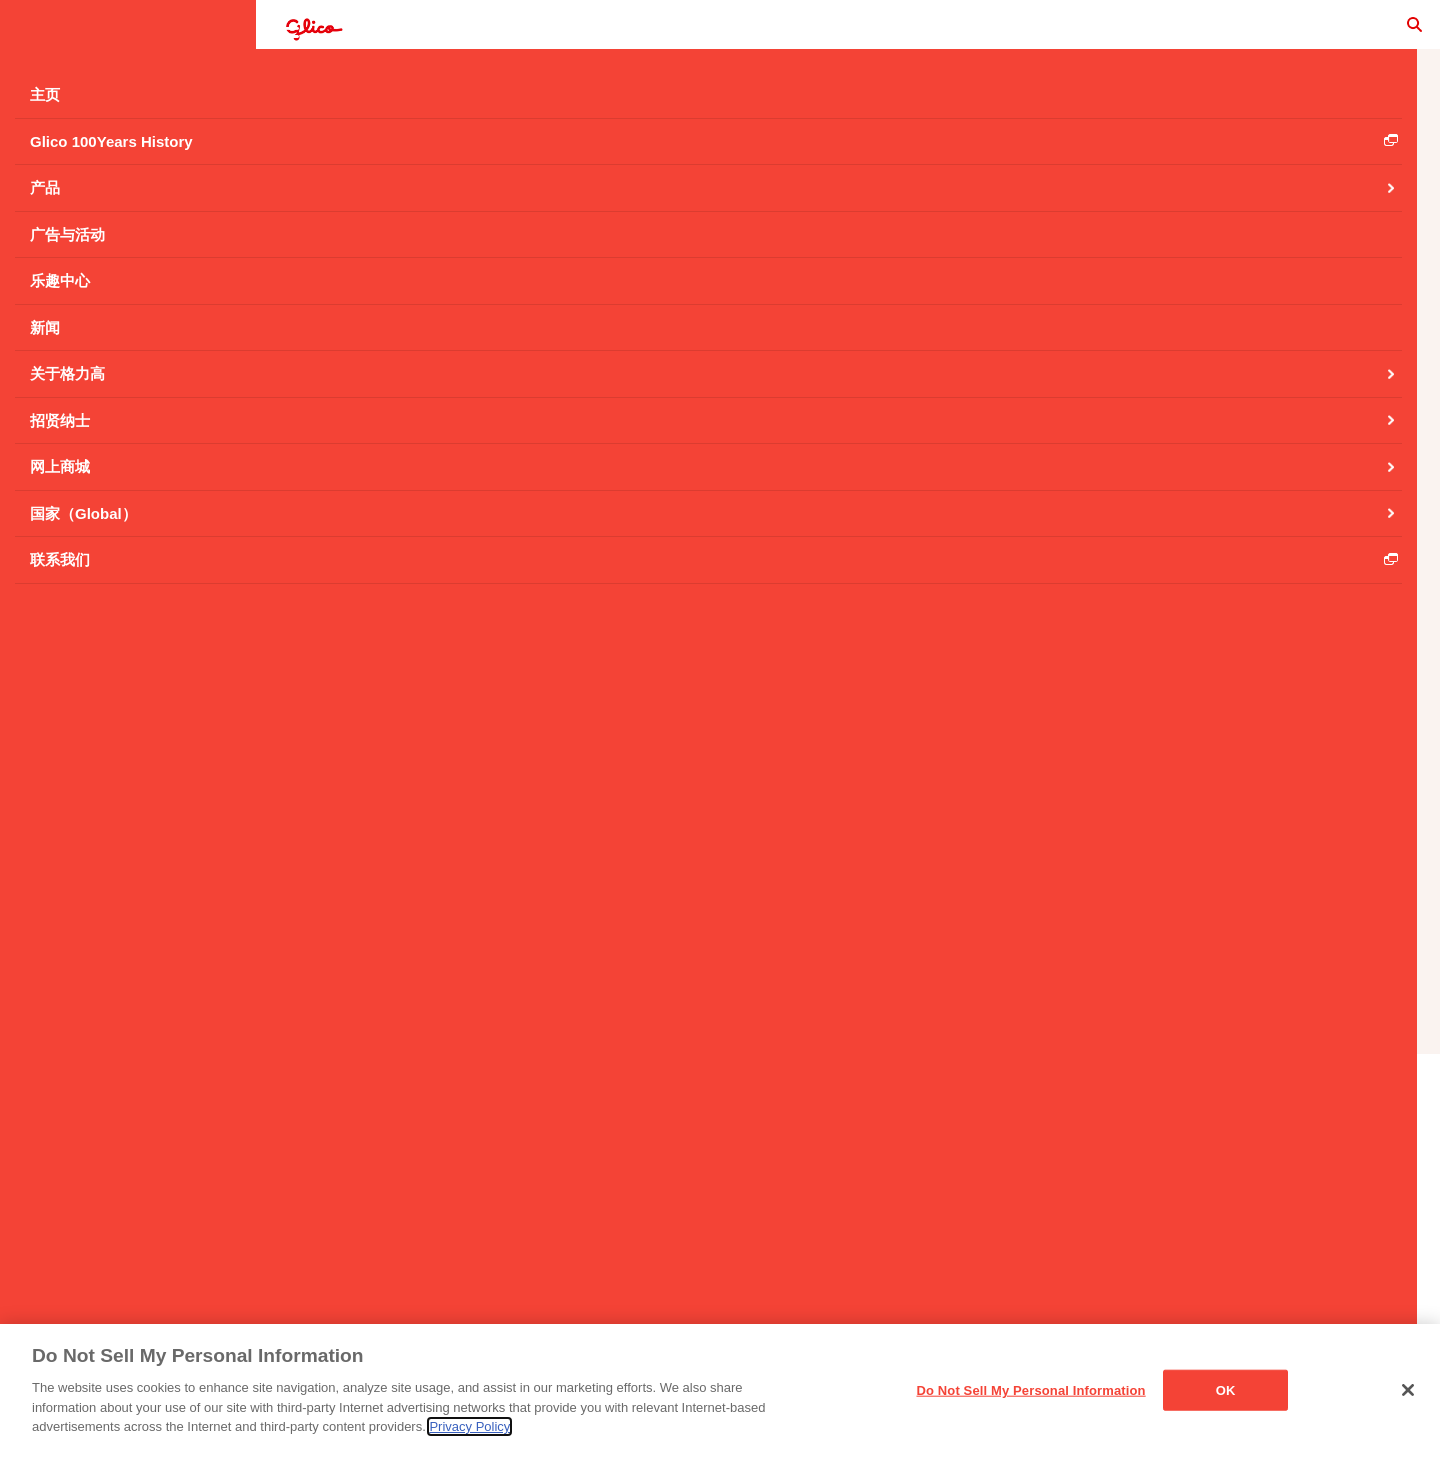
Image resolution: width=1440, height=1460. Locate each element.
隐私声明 (808, 1212)
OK (1226, 1390)
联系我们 (608, 1212)
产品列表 (848, 1048)
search (1380, 35)
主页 (522, 1212)
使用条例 (708, 1212)
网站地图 (1038, 1212)
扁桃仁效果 (426, 131)
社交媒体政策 (923, 1212)
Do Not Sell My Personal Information (1030, 1390)
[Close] (1408, 1390)
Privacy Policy (469, 1427)
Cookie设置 (1149, 1212)
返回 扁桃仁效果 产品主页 (848, 710)
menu (36, 36)
